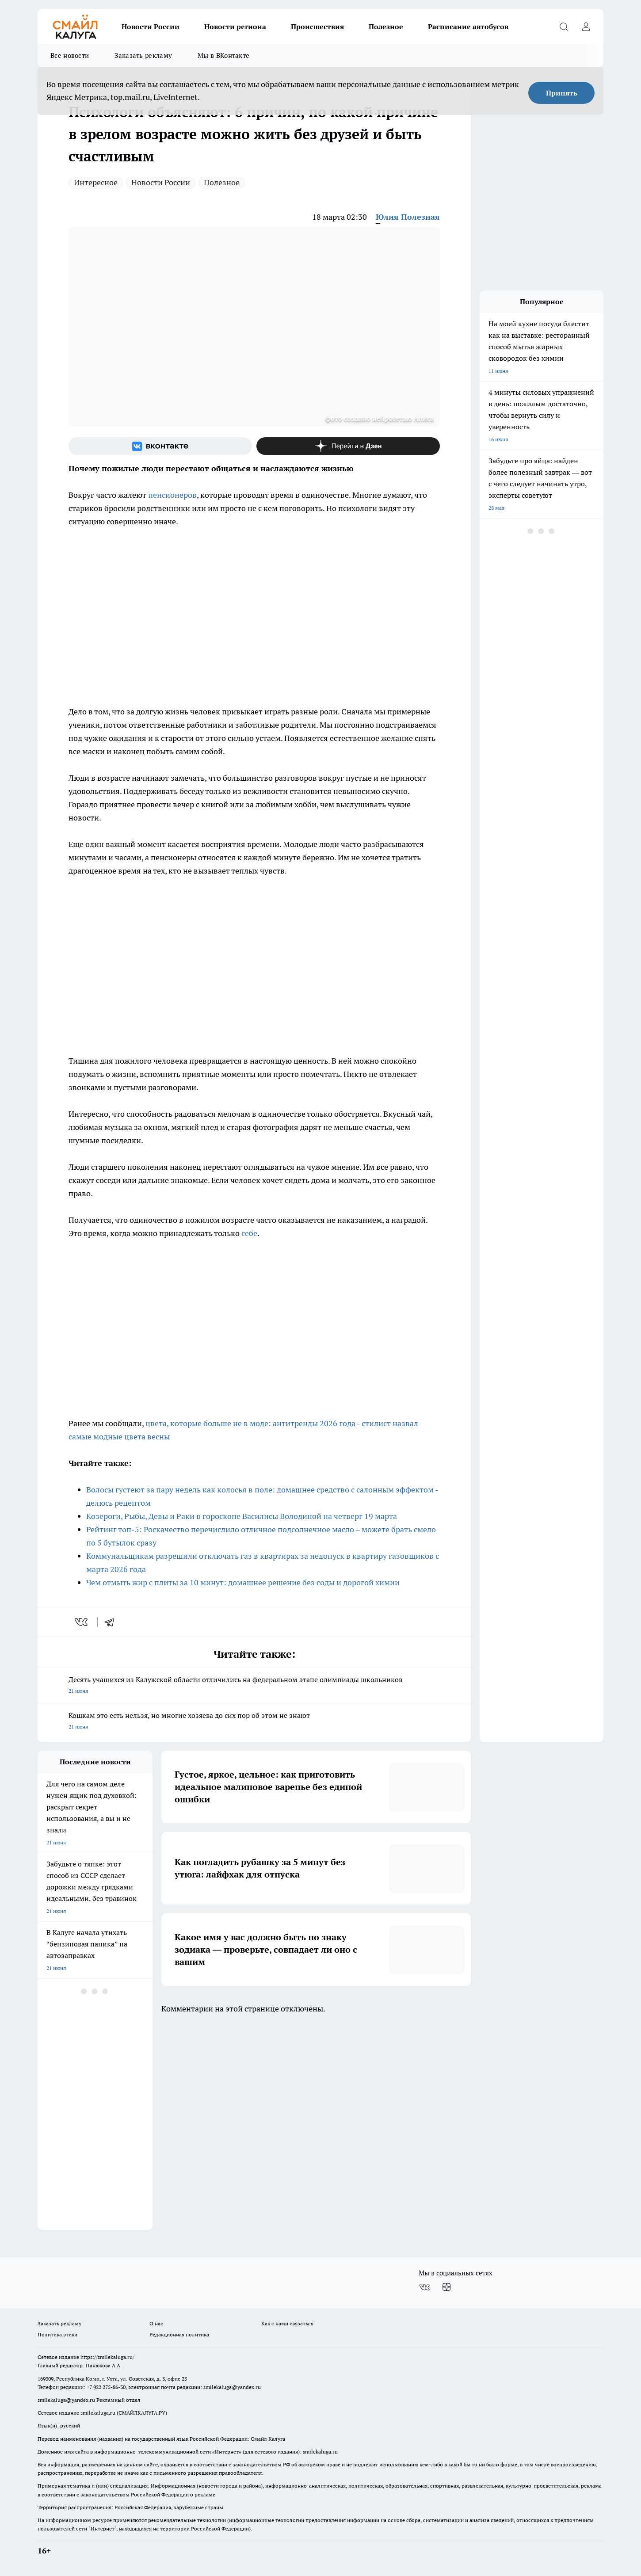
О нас (156, 2323)
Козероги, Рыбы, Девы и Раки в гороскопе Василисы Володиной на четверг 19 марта (241, 1516)
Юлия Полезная (408, 217)
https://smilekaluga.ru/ (107, 2357)
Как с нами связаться (287, 2323)
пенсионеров (172, 495)
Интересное (96, 182)
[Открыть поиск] (563, 26)
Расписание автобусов (468, 26)
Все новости (69, 55)
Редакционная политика (179, 2334)
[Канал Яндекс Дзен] (348, 446)
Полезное (386, 26)
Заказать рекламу (143, 55)
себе (249, 1233)
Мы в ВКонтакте (223, 55)
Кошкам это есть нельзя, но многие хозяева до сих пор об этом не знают (254, 1722)
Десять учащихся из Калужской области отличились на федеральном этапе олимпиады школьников (254, 1686)
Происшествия (317, 26)
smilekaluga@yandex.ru (232, 2387)
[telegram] (112, 1622)
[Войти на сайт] (586, 26)
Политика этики (57, 2334)
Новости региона (235, 26)
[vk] (82, 1622)
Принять (561, 92)
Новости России (150, 26)
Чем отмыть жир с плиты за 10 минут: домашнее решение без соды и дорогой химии (243, 1582)
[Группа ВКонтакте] (160, 446)
